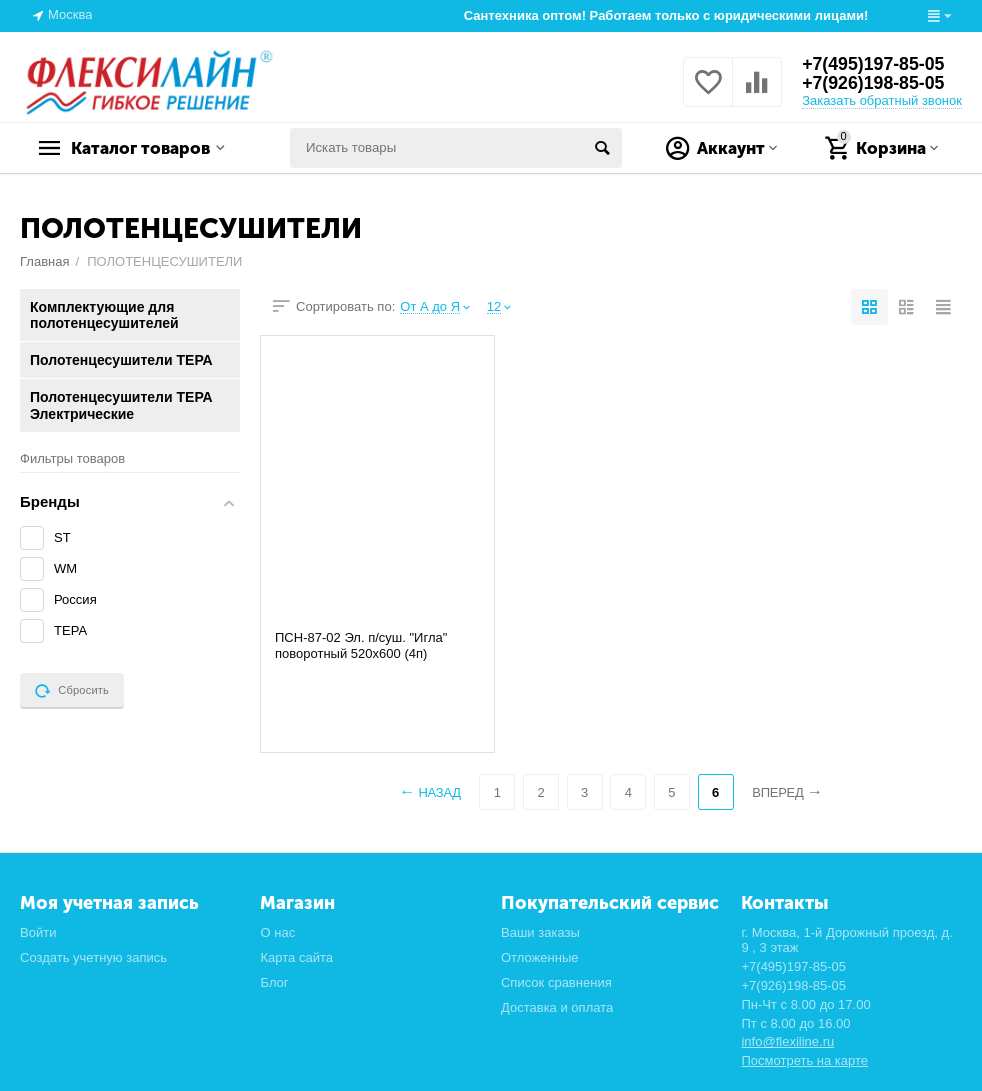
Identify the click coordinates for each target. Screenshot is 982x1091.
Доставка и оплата (557, 1007)
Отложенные (540, 957)
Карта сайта (296, 957)
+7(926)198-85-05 (874, 84)
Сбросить (72, 691)
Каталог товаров (145, 148)
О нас (277, 932)
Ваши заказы (540, 932)
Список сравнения (556, 982)
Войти (38, 932)
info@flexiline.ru (787, 1041)
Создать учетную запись (93, 957)
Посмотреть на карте (804, 1060)
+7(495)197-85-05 (874, 64)
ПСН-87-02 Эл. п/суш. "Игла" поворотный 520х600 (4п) (361, 645)
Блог (274, 982)
